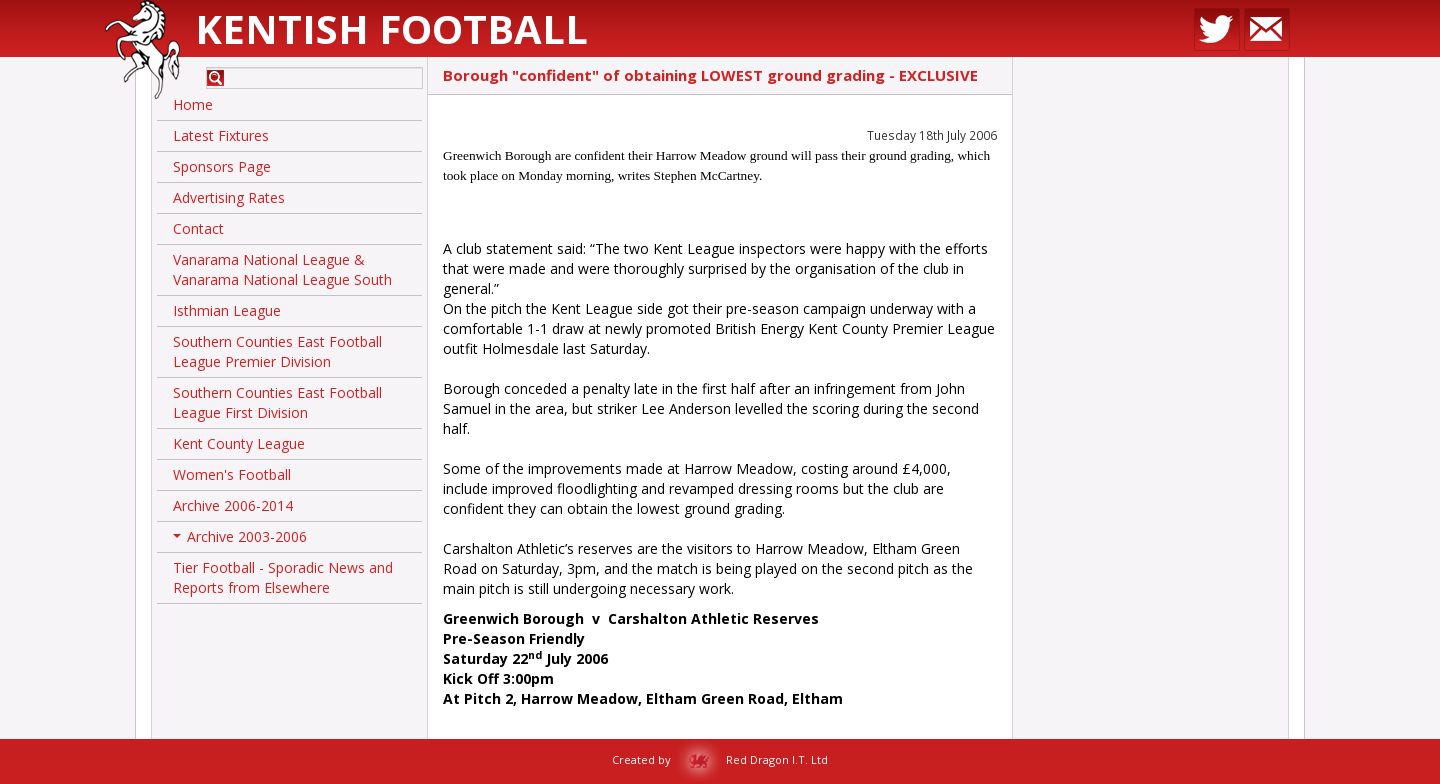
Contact (198, 228)
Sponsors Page (222, 166)
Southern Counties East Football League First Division (277, 402)
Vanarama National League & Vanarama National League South (282, 269)
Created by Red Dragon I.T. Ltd (720, 759)
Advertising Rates (229, 197)
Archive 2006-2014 (233, 505)
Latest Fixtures (221, 135)
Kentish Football (391, 28)
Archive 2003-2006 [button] (240, 540)
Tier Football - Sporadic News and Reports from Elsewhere (283, 577)
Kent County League (239, 443)
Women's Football (232, 474)
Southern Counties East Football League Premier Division (277, 351)
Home (193, 104)
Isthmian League (227, 310)
